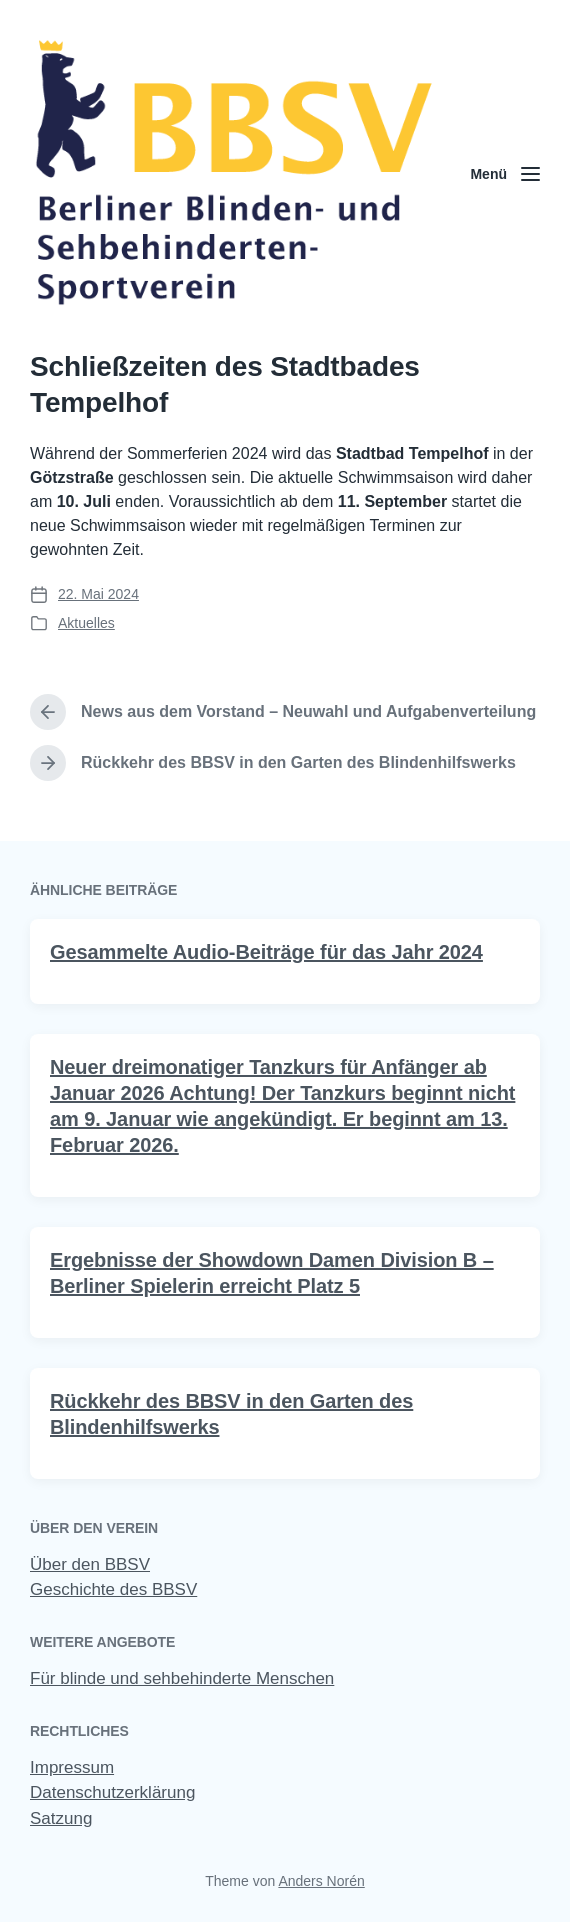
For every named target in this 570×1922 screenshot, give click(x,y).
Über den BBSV (90, 1564)
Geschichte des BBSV (113, 1589)
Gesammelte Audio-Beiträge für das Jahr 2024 (266, 987)
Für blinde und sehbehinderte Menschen (182, 1678)
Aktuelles (86, 623)
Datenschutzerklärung (112, 1792)
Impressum (72, 1767)
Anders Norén (321, 1881)
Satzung (61, 1818)
